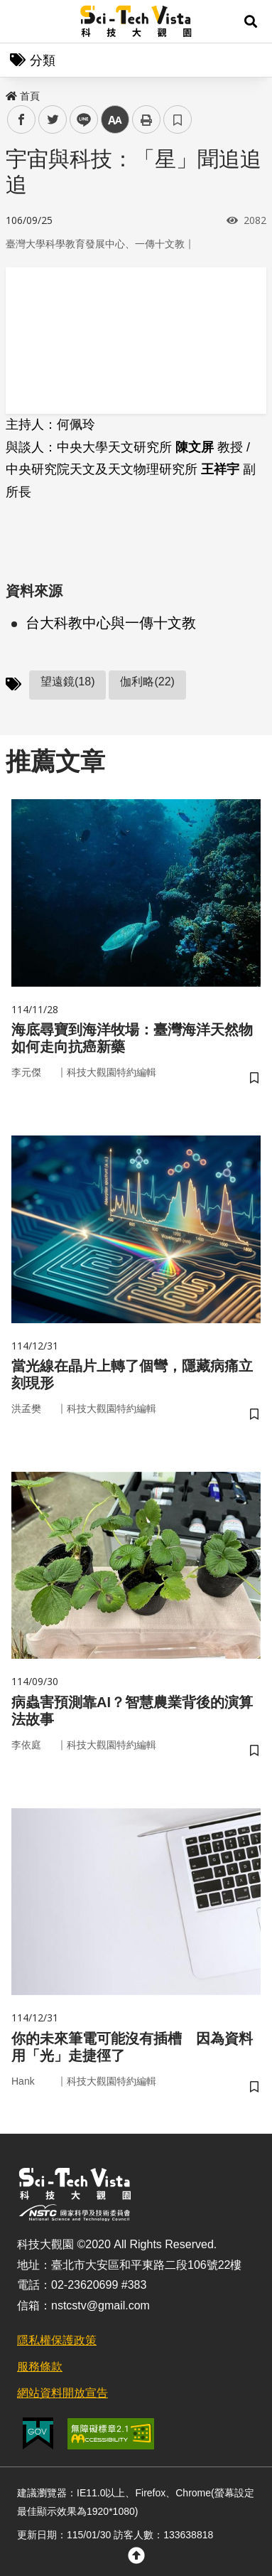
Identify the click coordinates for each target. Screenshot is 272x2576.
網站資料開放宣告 (62, 2393)
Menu (21, 21)
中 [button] (115, 120)
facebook (22, 120)
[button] (250, 21)
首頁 (23, 96)
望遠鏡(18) (67, 681)
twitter (53, 120)
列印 (146, 119)
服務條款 (39, 2367)
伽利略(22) (147, 681)
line (79, 120)
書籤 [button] (177, 119)
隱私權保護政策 (57, 2340)
